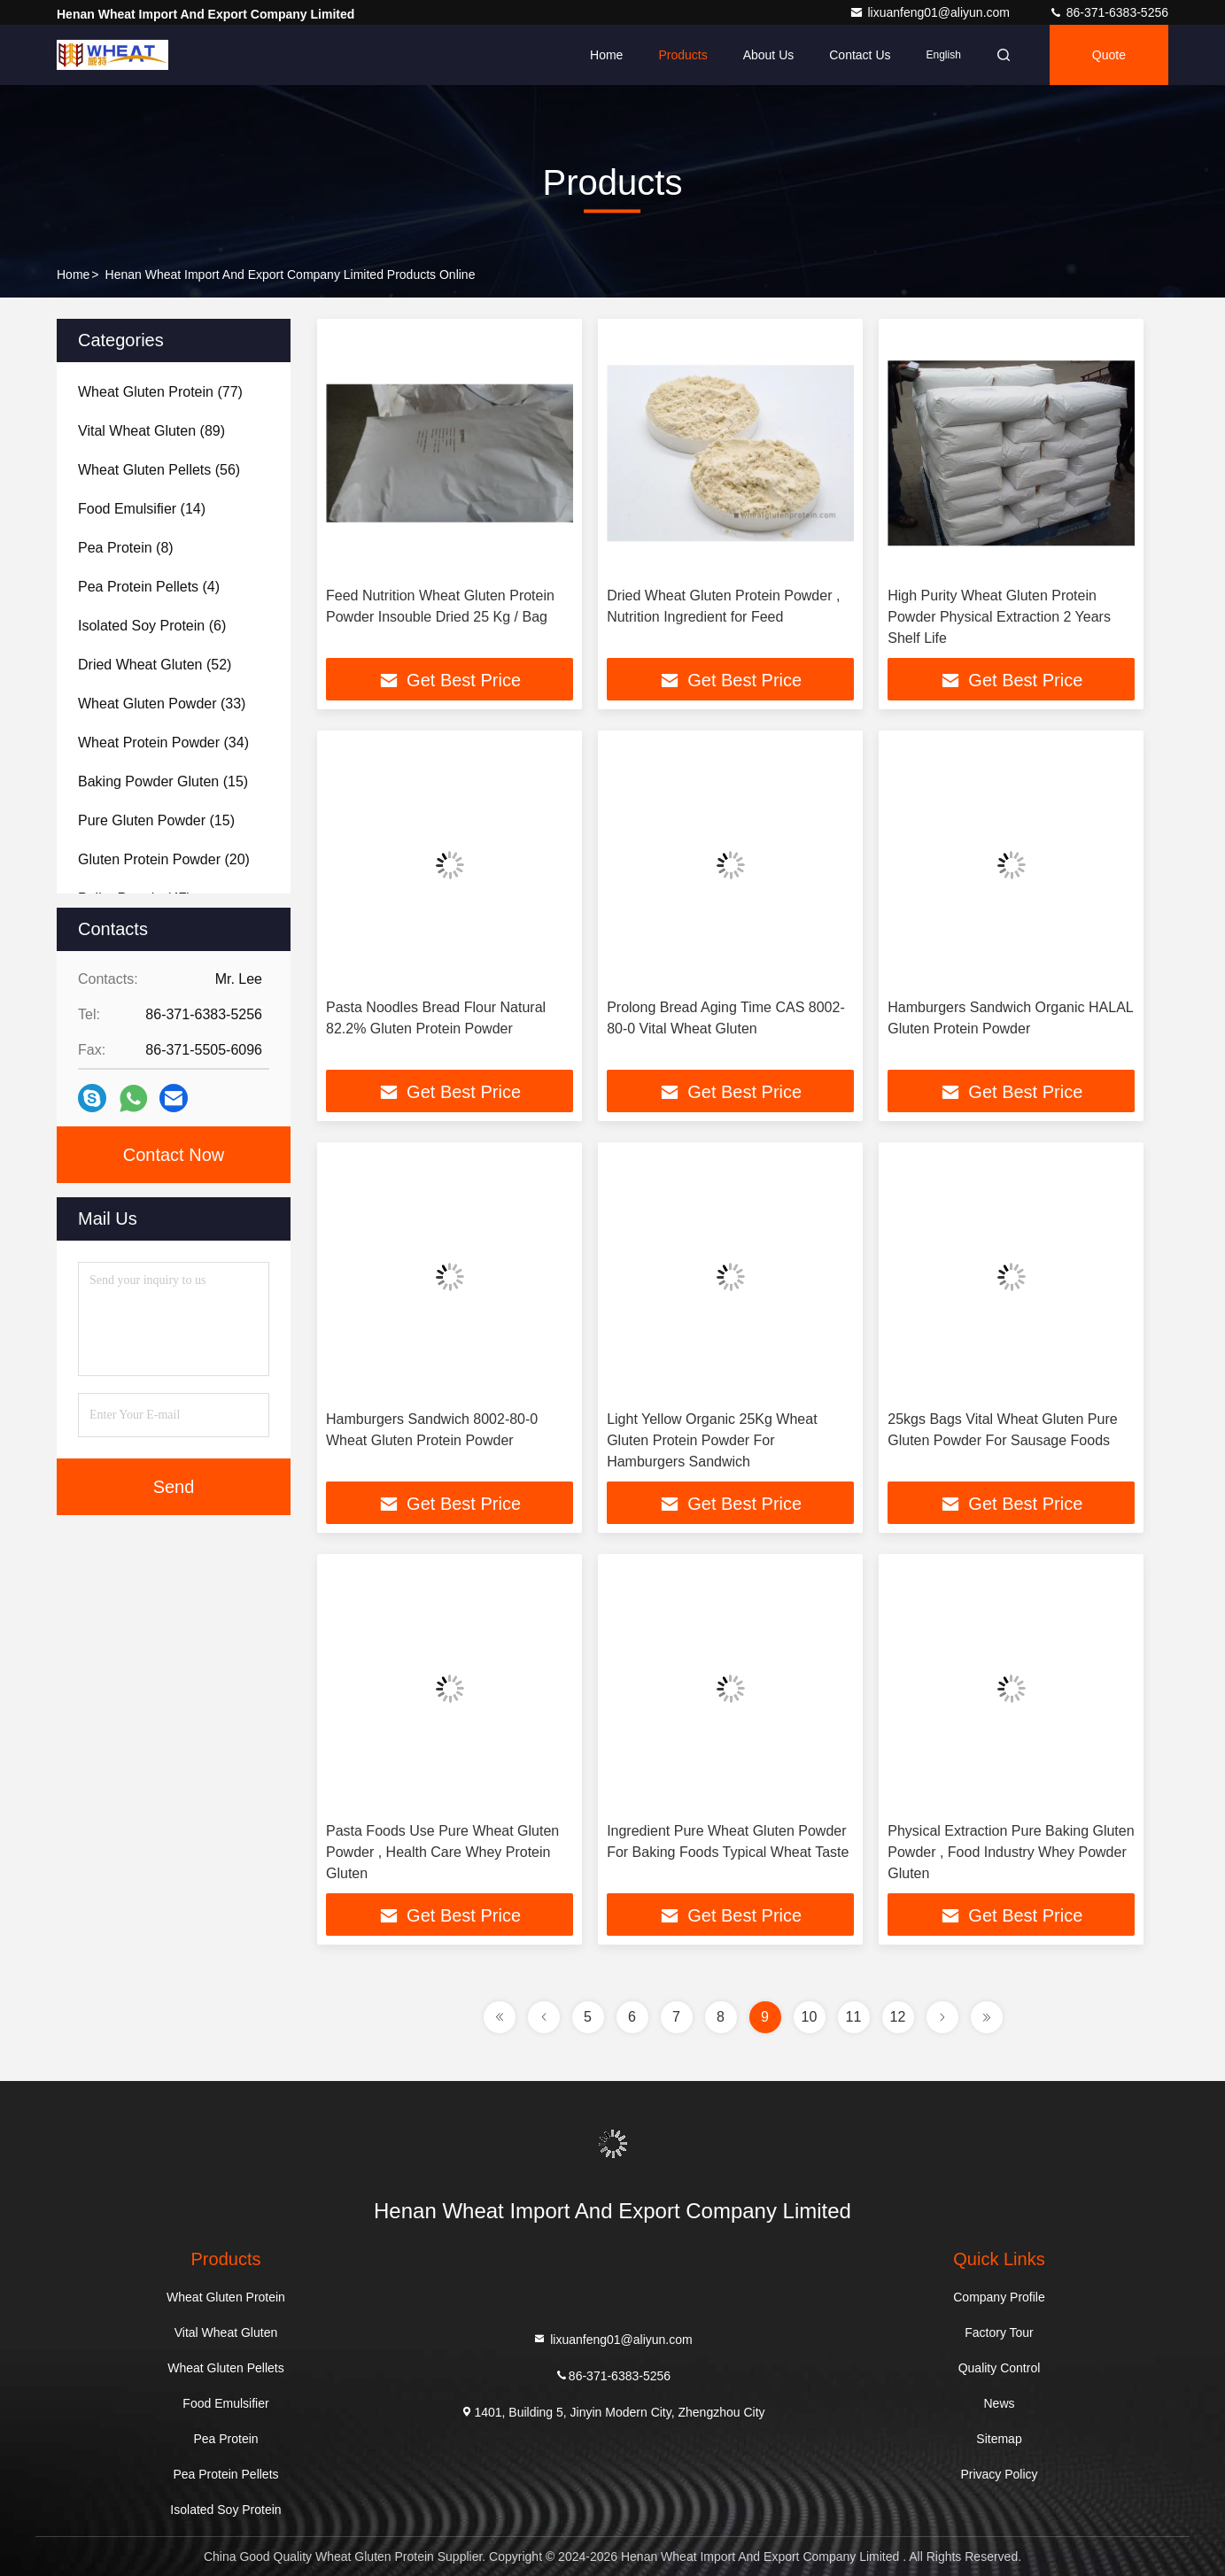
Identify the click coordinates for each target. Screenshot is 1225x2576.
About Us (769, 55)
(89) (151, 430)
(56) (159, 469)
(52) (154, 664)
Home (606, 55)
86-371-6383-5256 (1108, 12)
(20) (164, 859)
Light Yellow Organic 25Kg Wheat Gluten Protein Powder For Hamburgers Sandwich (712, 1440)
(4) (149, 586)
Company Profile (999, 2297)
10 (810, 2016)
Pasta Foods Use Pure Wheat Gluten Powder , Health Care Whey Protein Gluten (442, 1852)
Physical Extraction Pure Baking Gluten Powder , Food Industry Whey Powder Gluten (1011, 1852)
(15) (163, 781)
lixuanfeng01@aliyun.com (930, 12)
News (998, 2403)
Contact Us (859, 55)
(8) (126, 547)
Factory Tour (999, 2332)
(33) (161, 703)
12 (898, 2016)
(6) (152, 625)
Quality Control (999, 2368)
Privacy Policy (998, 2474)
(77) (160, 391)
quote (1109, 55)
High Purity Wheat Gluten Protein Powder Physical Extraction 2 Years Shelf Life (999, 617)
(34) (163, 742)
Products (682, 55)
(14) (141, 508)
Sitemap (998, 2439)
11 (854, 2016)
